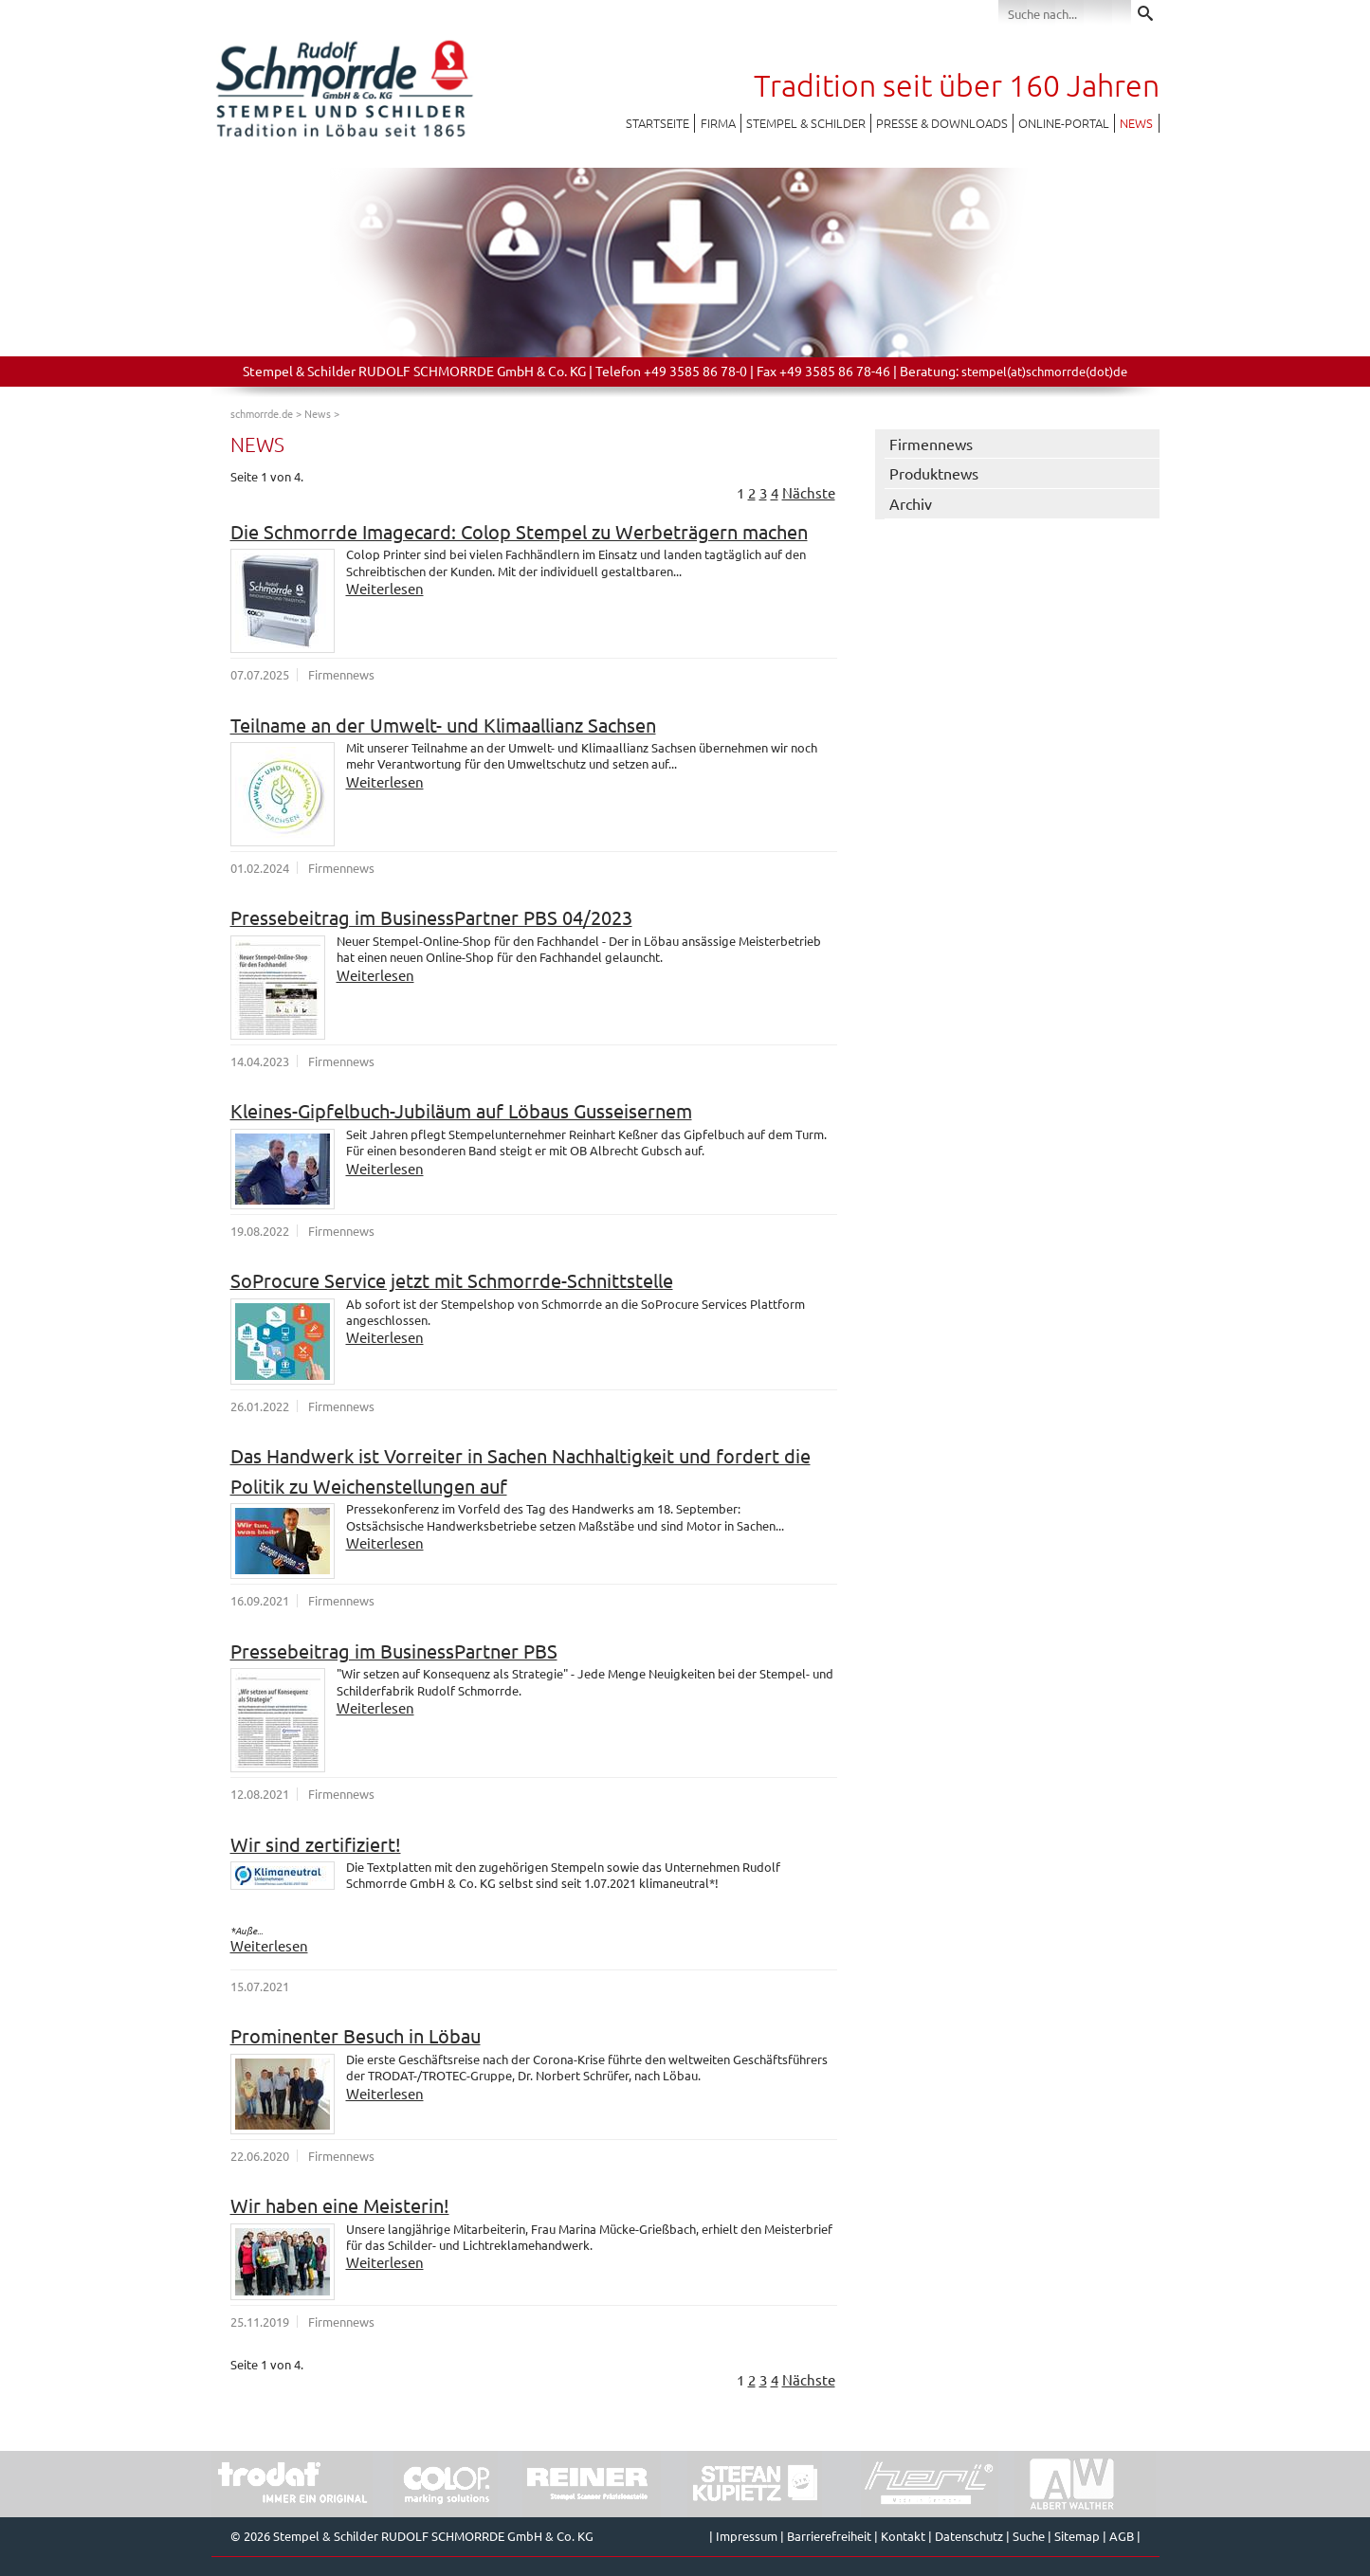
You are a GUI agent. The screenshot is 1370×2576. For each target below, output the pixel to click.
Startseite (657, 123)
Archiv (910, 503)
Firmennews (931, 443)
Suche (1029, 2536)
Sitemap (1077, 2536)
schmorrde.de (261, 413)
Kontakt (903, 2536)
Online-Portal (1063, 123)
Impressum (746, 2536)
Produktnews (933, 472)
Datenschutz (969, 2536)
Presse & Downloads (942, 123)
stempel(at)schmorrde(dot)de (1044, 371)
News (1136, 123)
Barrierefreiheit (829, 2536)
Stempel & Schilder (806, 123)
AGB (1121, 2536)
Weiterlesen (385, 588)
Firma (718, 123)
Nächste (808, 492)
